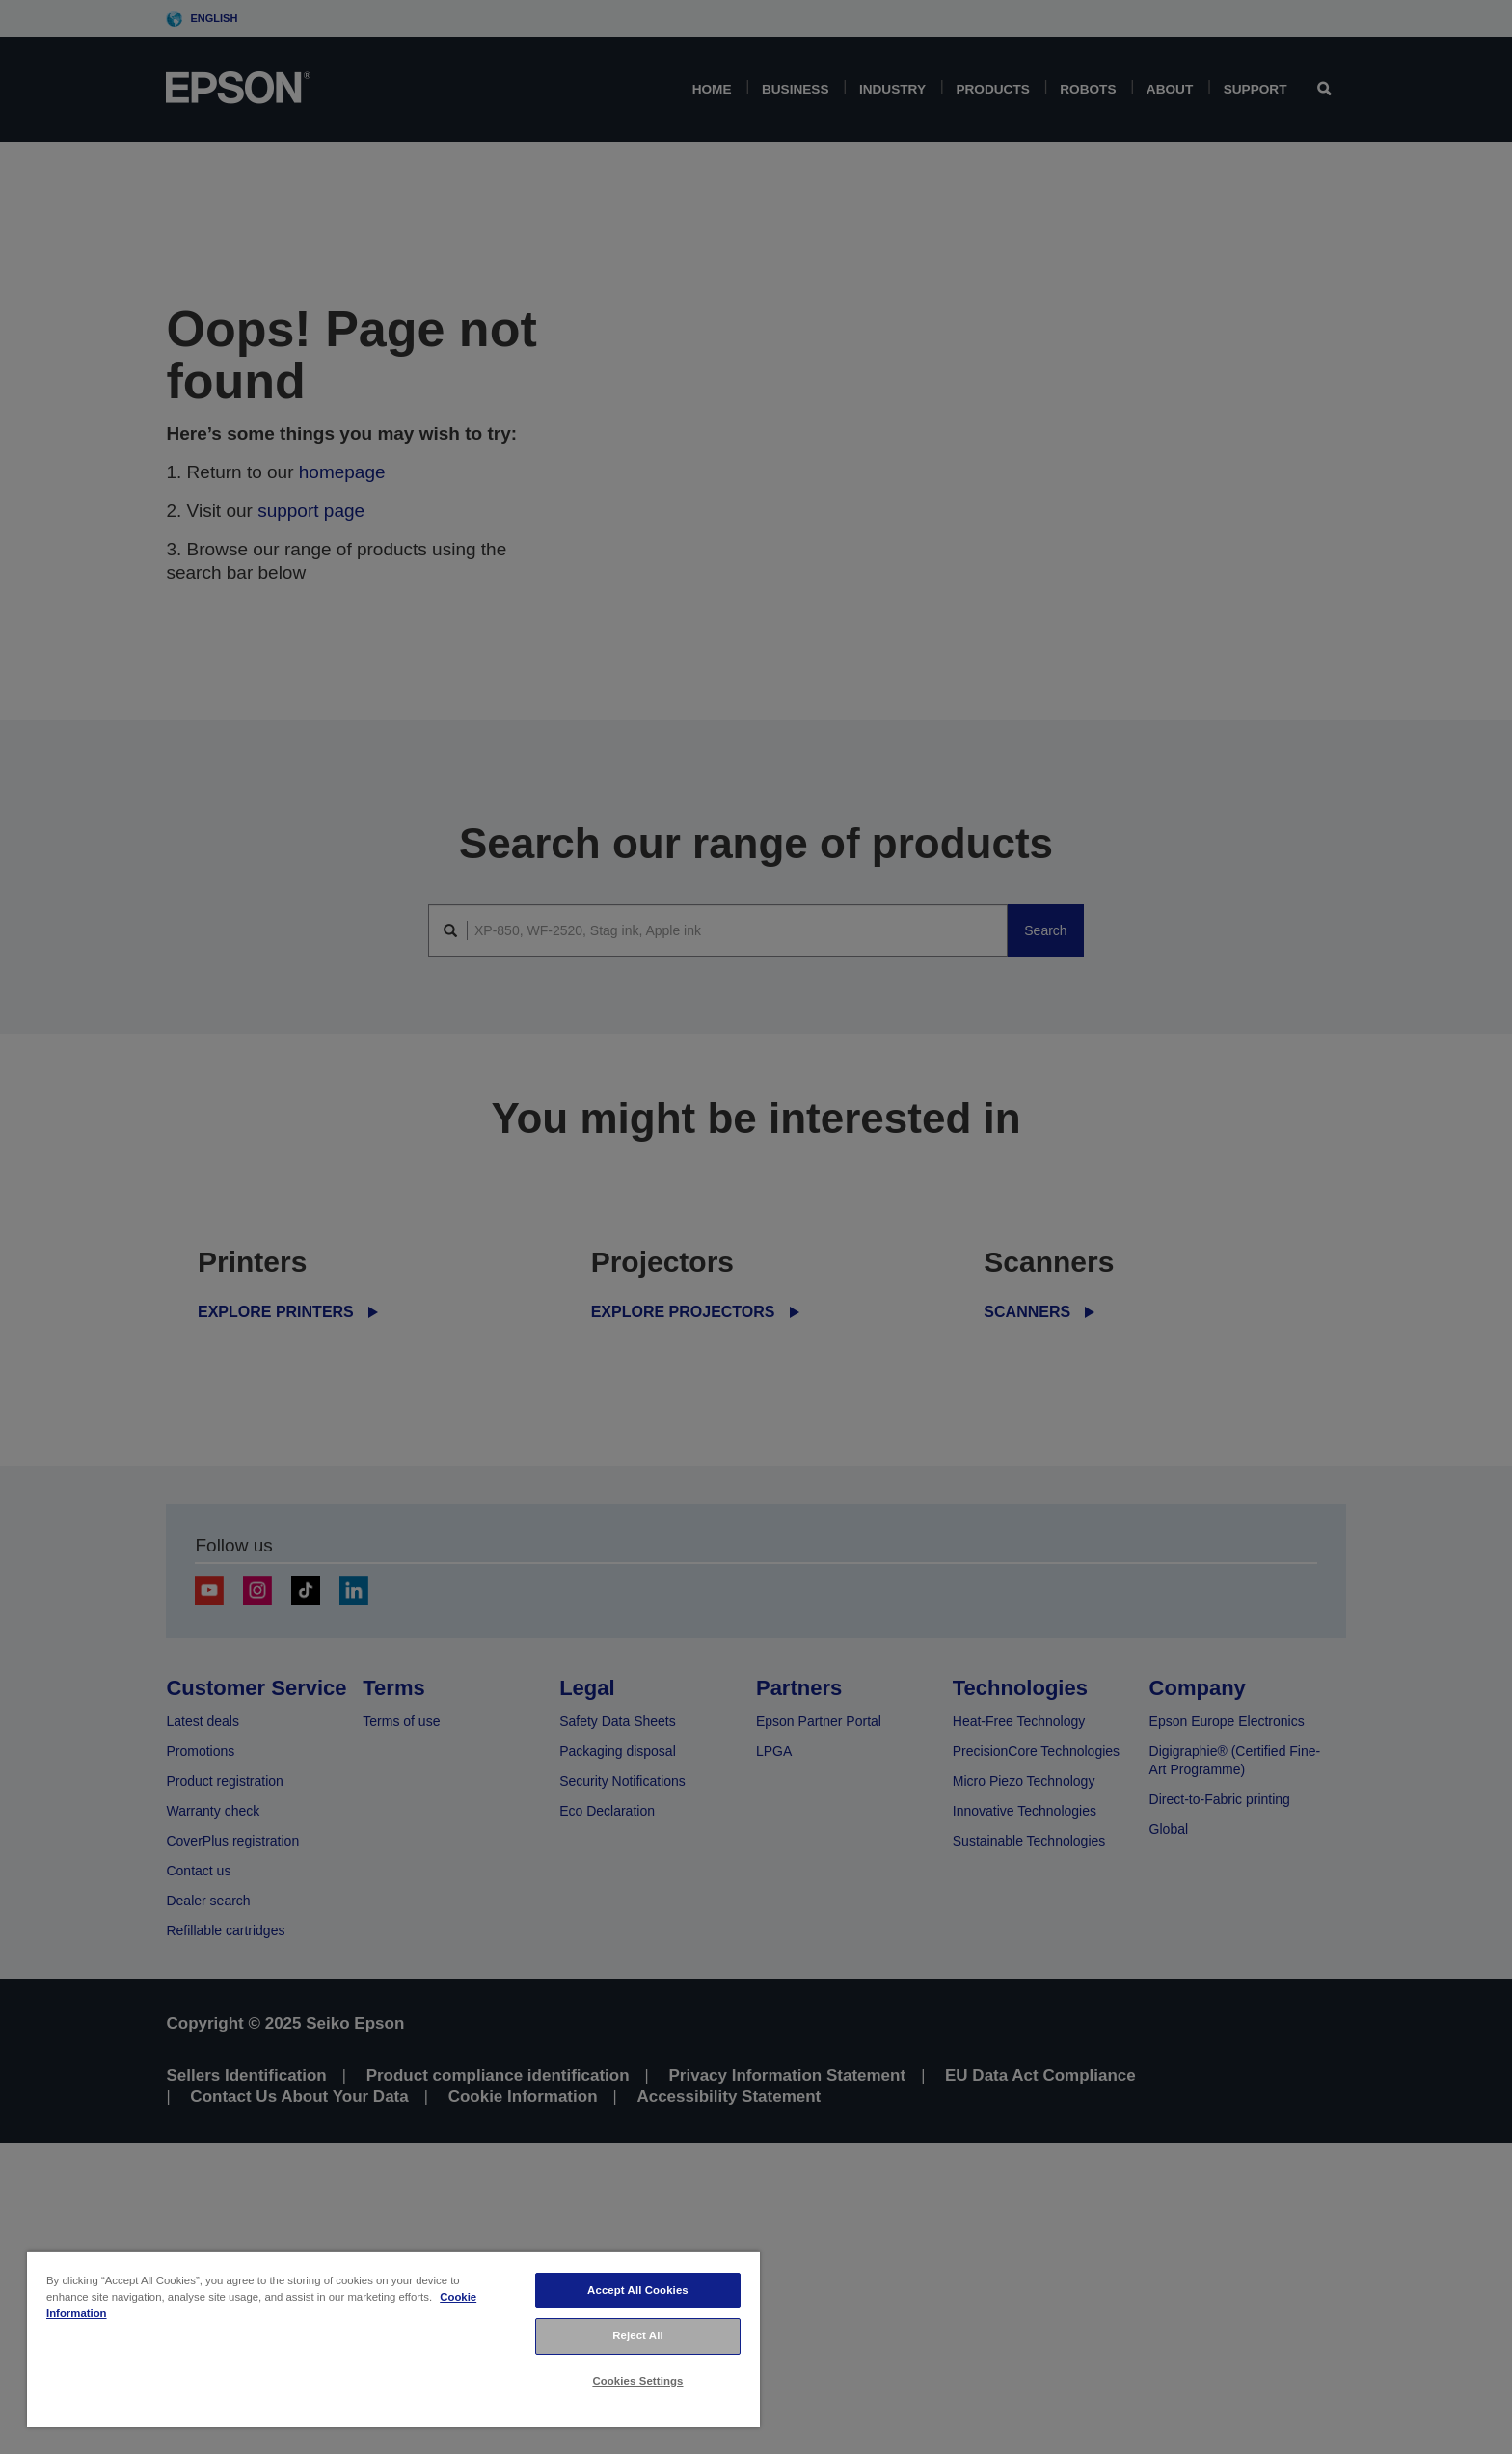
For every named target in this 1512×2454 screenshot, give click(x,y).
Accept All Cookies (637, 2290)
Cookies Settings (637, 2381)
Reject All (637, 2335)
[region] (393, 2339)
